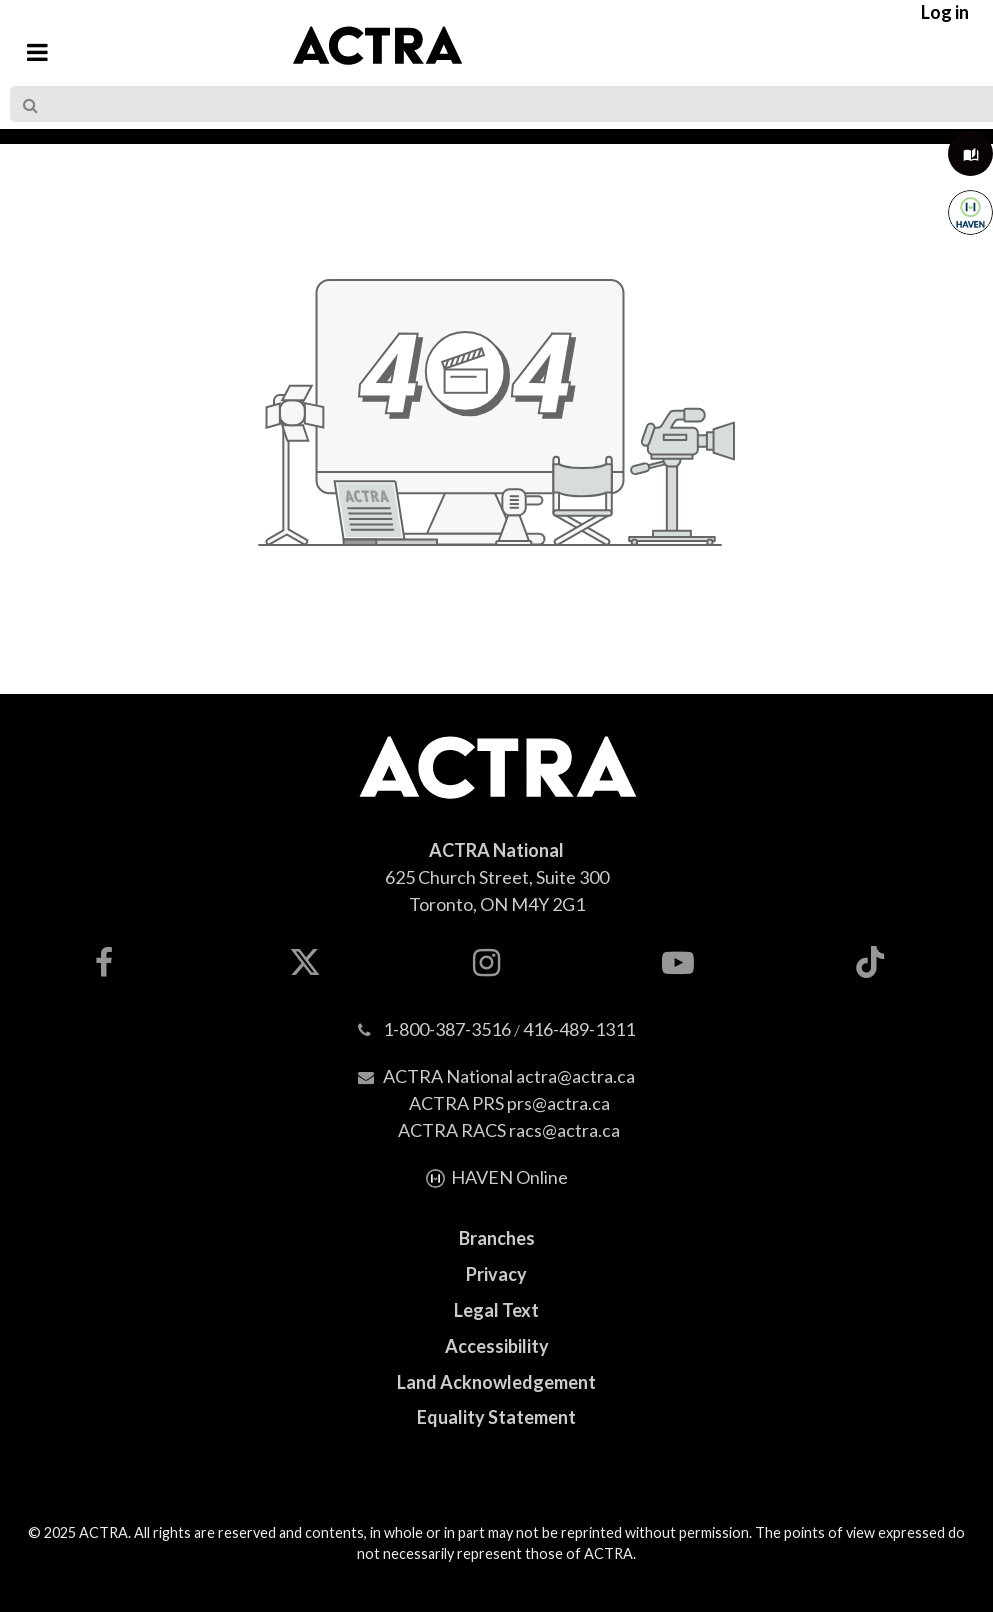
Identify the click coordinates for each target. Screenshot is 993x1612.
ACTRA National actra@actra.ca (509, 1076)
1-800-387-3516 (447, 1029)
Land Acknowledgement (496, 1382)
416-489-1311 (579, 1029)
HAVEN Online (509, 1177)
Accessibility (497, 1346)
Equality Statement (496, 1417)
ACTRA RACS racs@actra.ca (509, 1130)
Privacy (496, 1274)
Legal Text (496, 1310)
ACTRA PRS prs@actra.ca (509, 1103)
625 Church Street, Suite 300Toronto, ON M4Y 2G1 (497, 877)
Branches (497, 1238)
